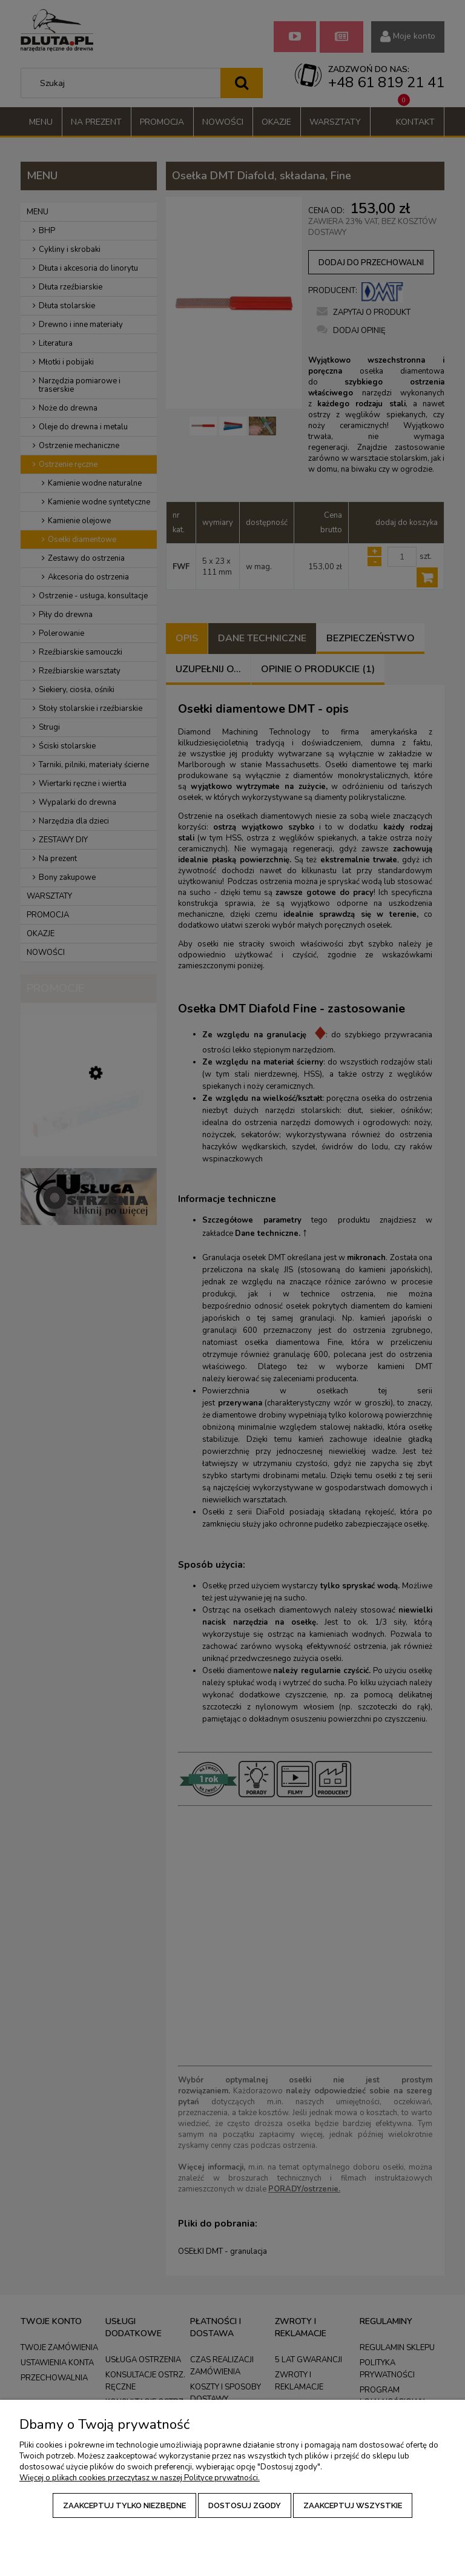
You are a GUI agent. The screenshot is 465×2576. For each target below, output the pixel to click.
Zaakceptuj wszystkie (352, 2505)
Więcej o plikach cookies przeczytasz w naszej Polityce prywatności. (139, 2477)
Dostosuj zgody (244, 2505)
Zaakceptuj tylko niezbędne (124, 2505)
